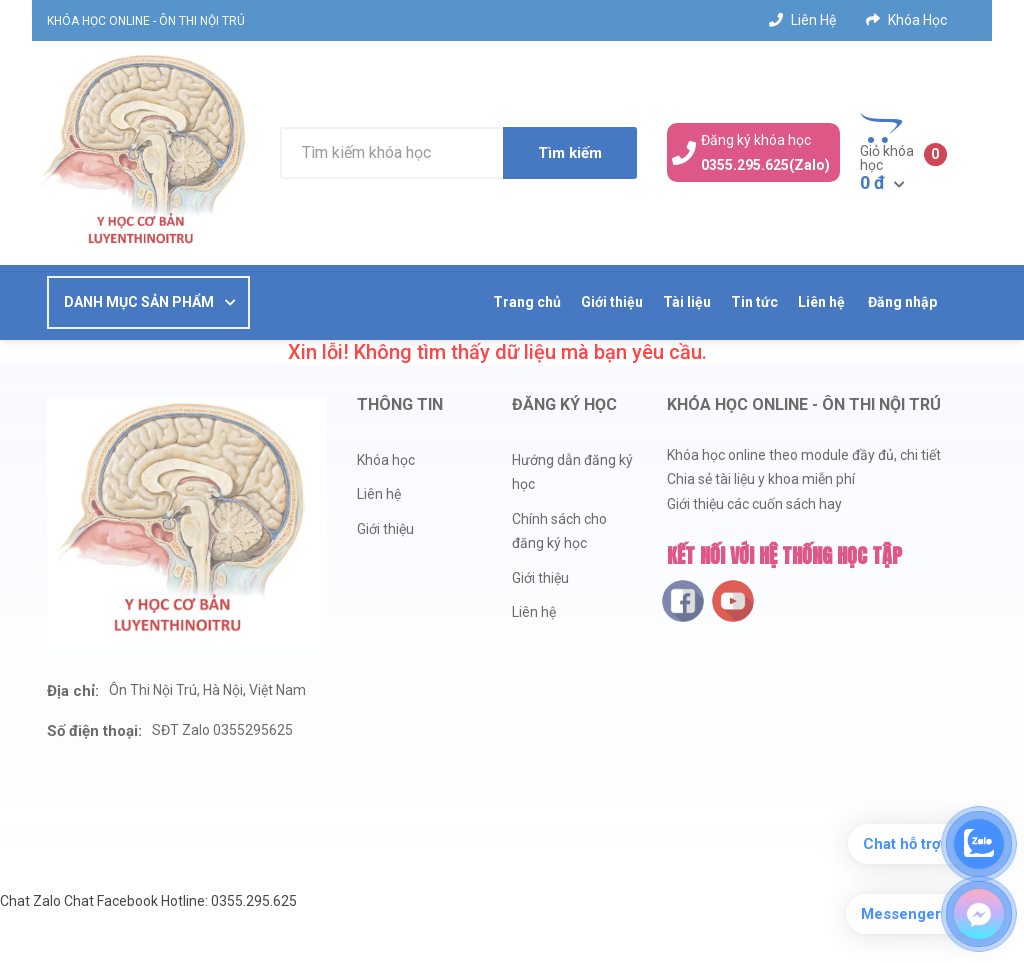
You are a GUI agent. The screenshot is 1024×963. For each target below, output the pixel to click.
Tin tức (754, 302)
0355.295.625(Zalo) (765, 165)
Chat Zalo (30, 901)
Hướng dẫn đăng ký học (572, 472)
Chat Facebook (111, 901)
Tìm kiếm (570, 153)
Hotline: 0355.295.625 (229, 901)
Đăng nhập (901, 302)
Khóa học (906, 20)
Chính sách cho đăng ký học (559, 531)
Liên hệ (802, 20)
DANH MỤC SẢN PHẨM (139, 302)
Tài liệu (687, 302)
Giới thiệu (612, 302)
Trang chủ (527, 302)
